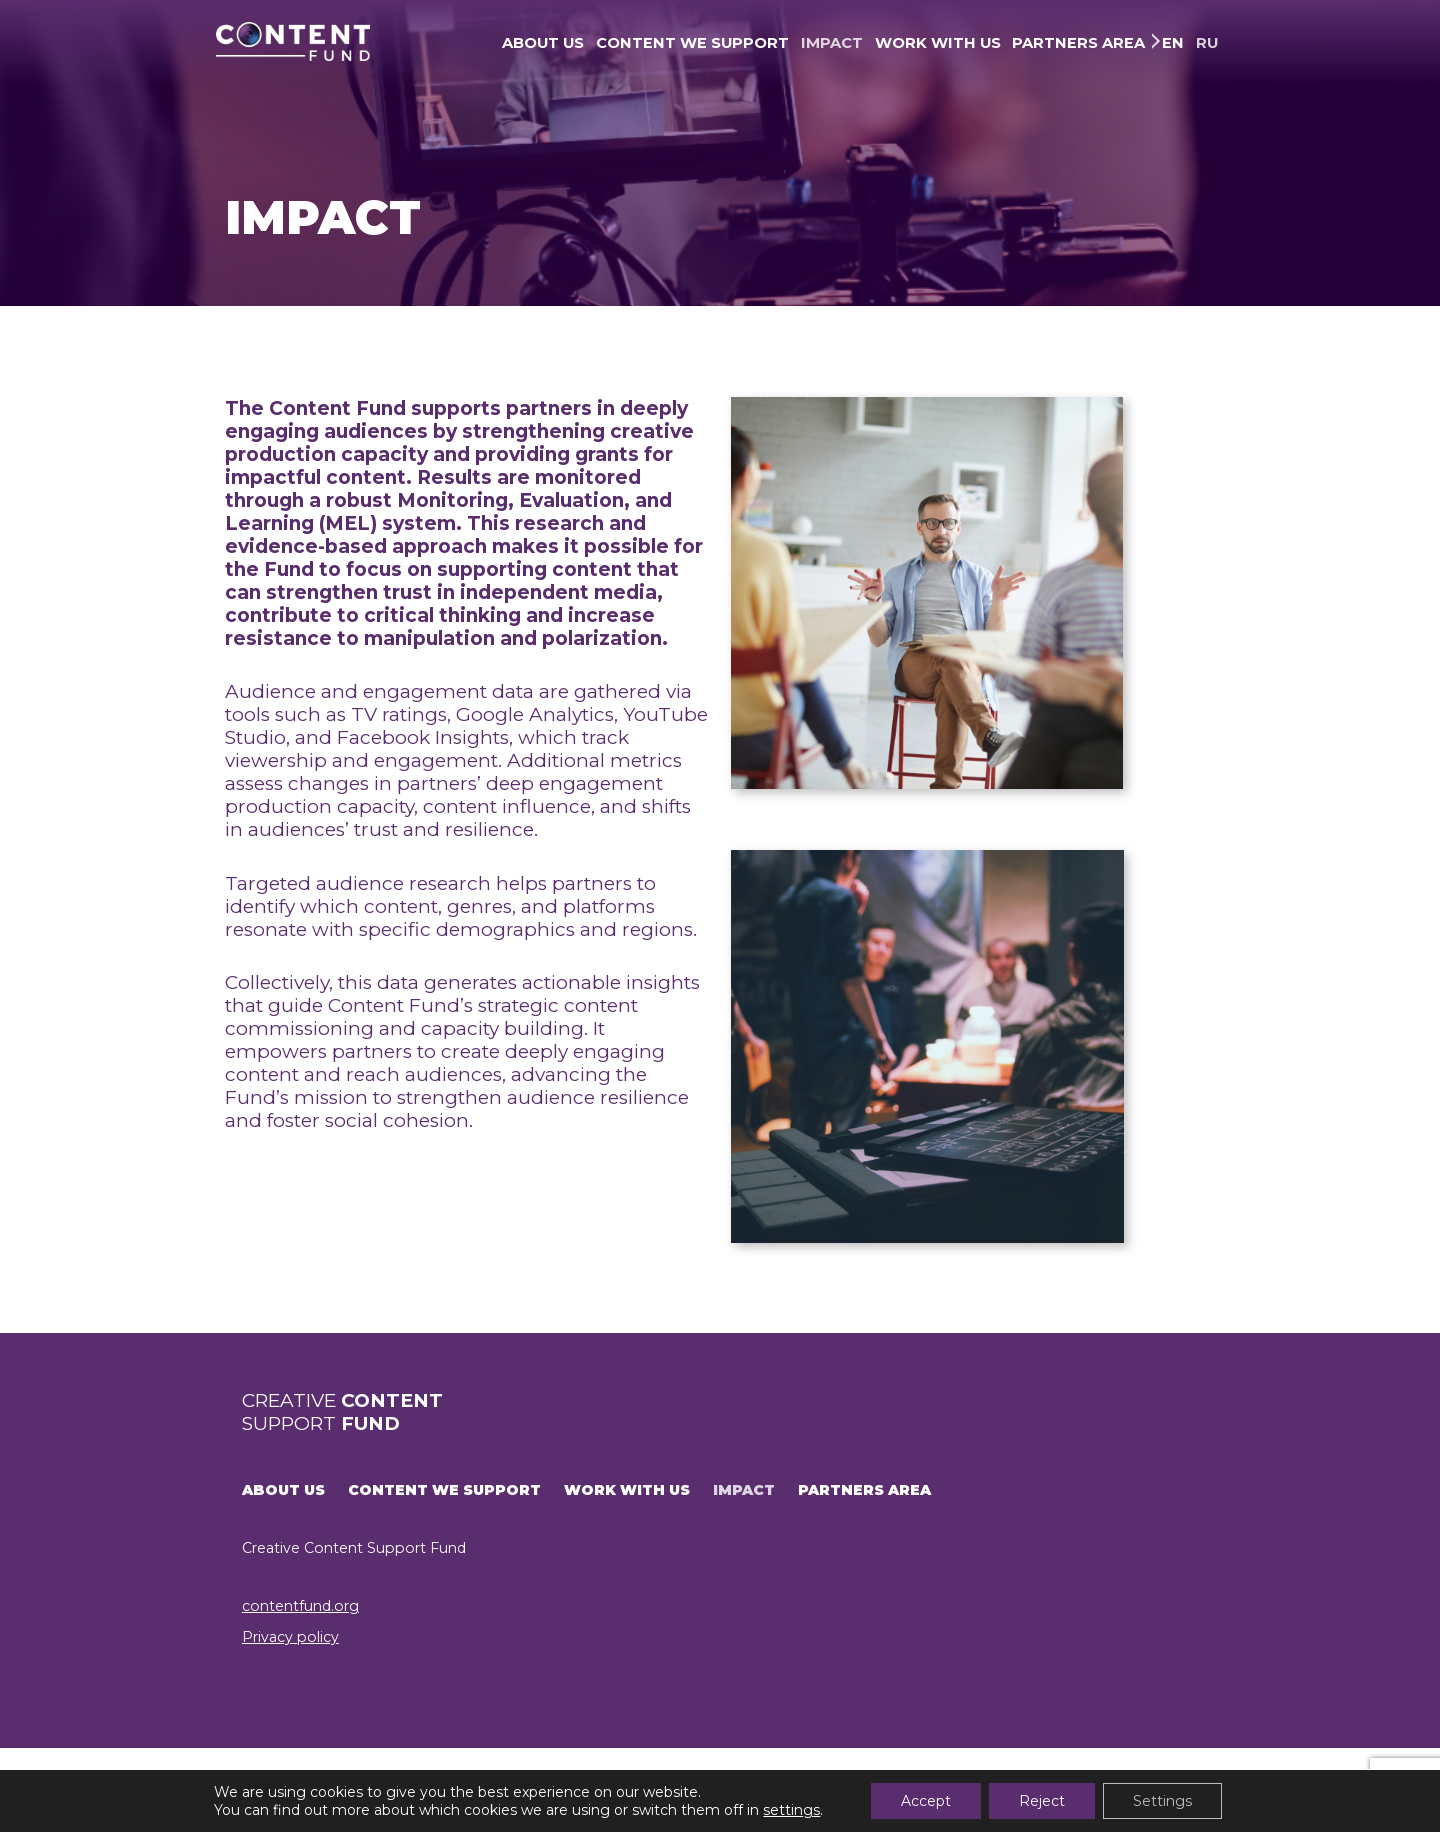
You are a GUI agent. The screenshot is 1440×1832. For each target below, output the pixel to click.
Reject (1042, 1801)
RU (1207, 43)
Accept (926, 1801)
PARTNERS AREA (1078, 43)
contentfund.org (300, 1606)
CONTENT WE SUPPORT (692, 43)
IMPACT (832, 43)
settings (791, 1810)
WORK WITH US (938, 43)
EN (1173, 43)
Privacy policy (290, 1637)
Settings (1162, 1801)
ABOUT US (543, 43)
